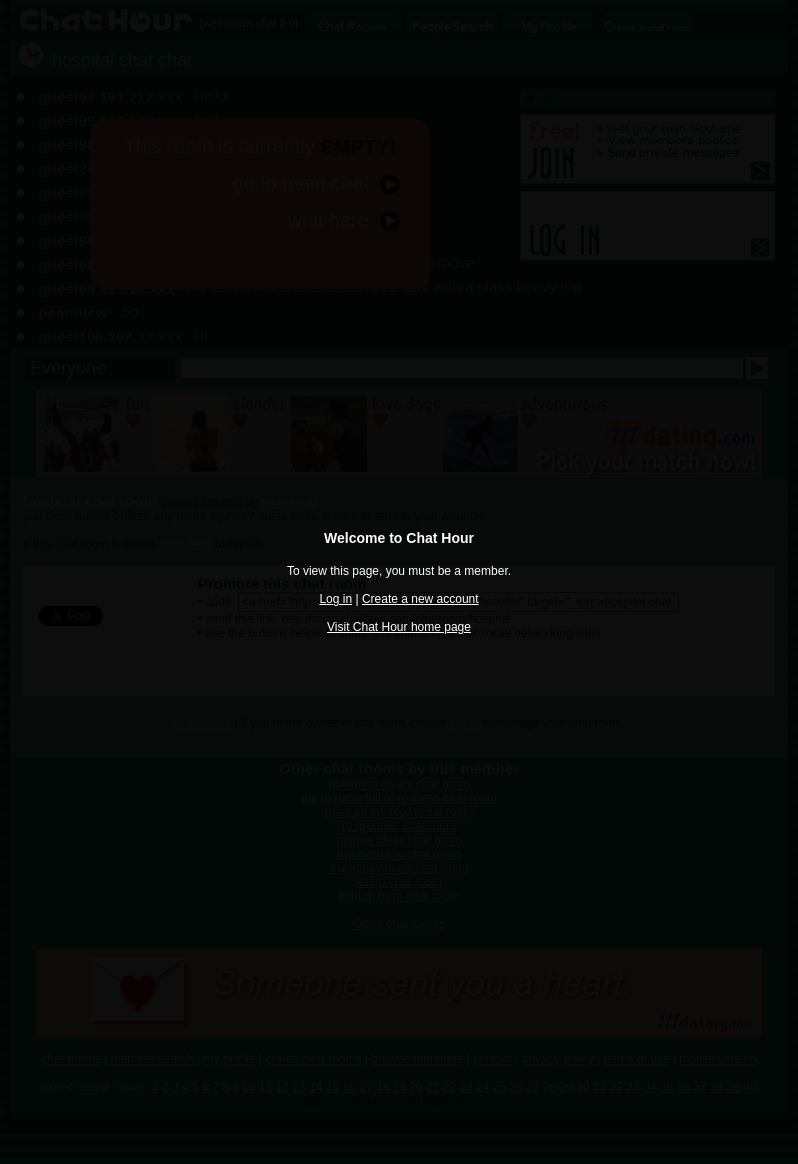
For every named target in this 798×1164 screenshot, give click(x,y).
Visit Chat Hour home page (399, 627)
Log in (335, 599)
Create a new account (420, 599)
